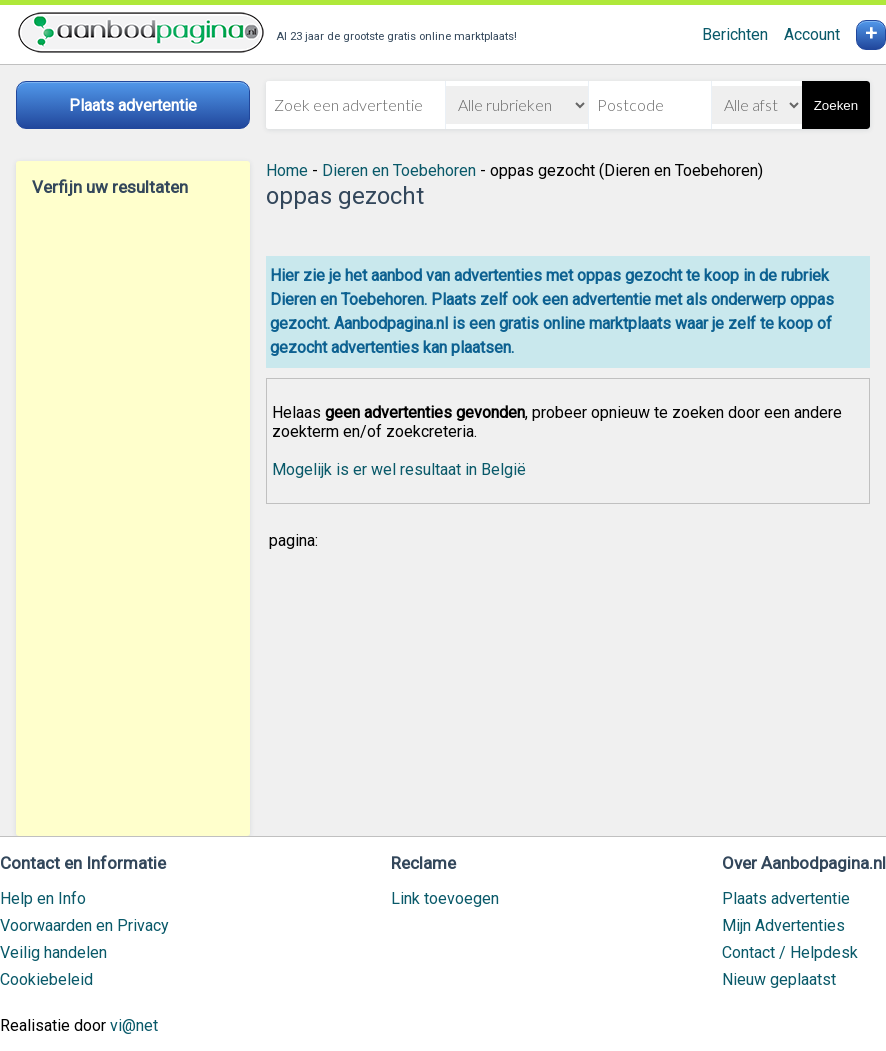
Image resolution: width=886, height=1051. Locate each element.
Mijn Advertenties (783, 925)
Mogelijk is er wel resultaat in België (399, 469)
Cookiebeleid (46, 979)
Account (812, 34)
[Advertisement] (133, 516)
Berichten (735, 34)
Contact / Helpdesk (790, 952)
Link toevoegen (445, 898)
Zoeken (836, 105)
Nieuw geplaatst (779, 979)
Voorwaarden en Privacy (84, 925)
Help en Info (43, 898)
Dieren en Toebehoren (399, 170)
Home (287, 170)
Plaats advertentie (786, 898)
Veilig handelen (53, 952)
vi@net (134, 1025)
